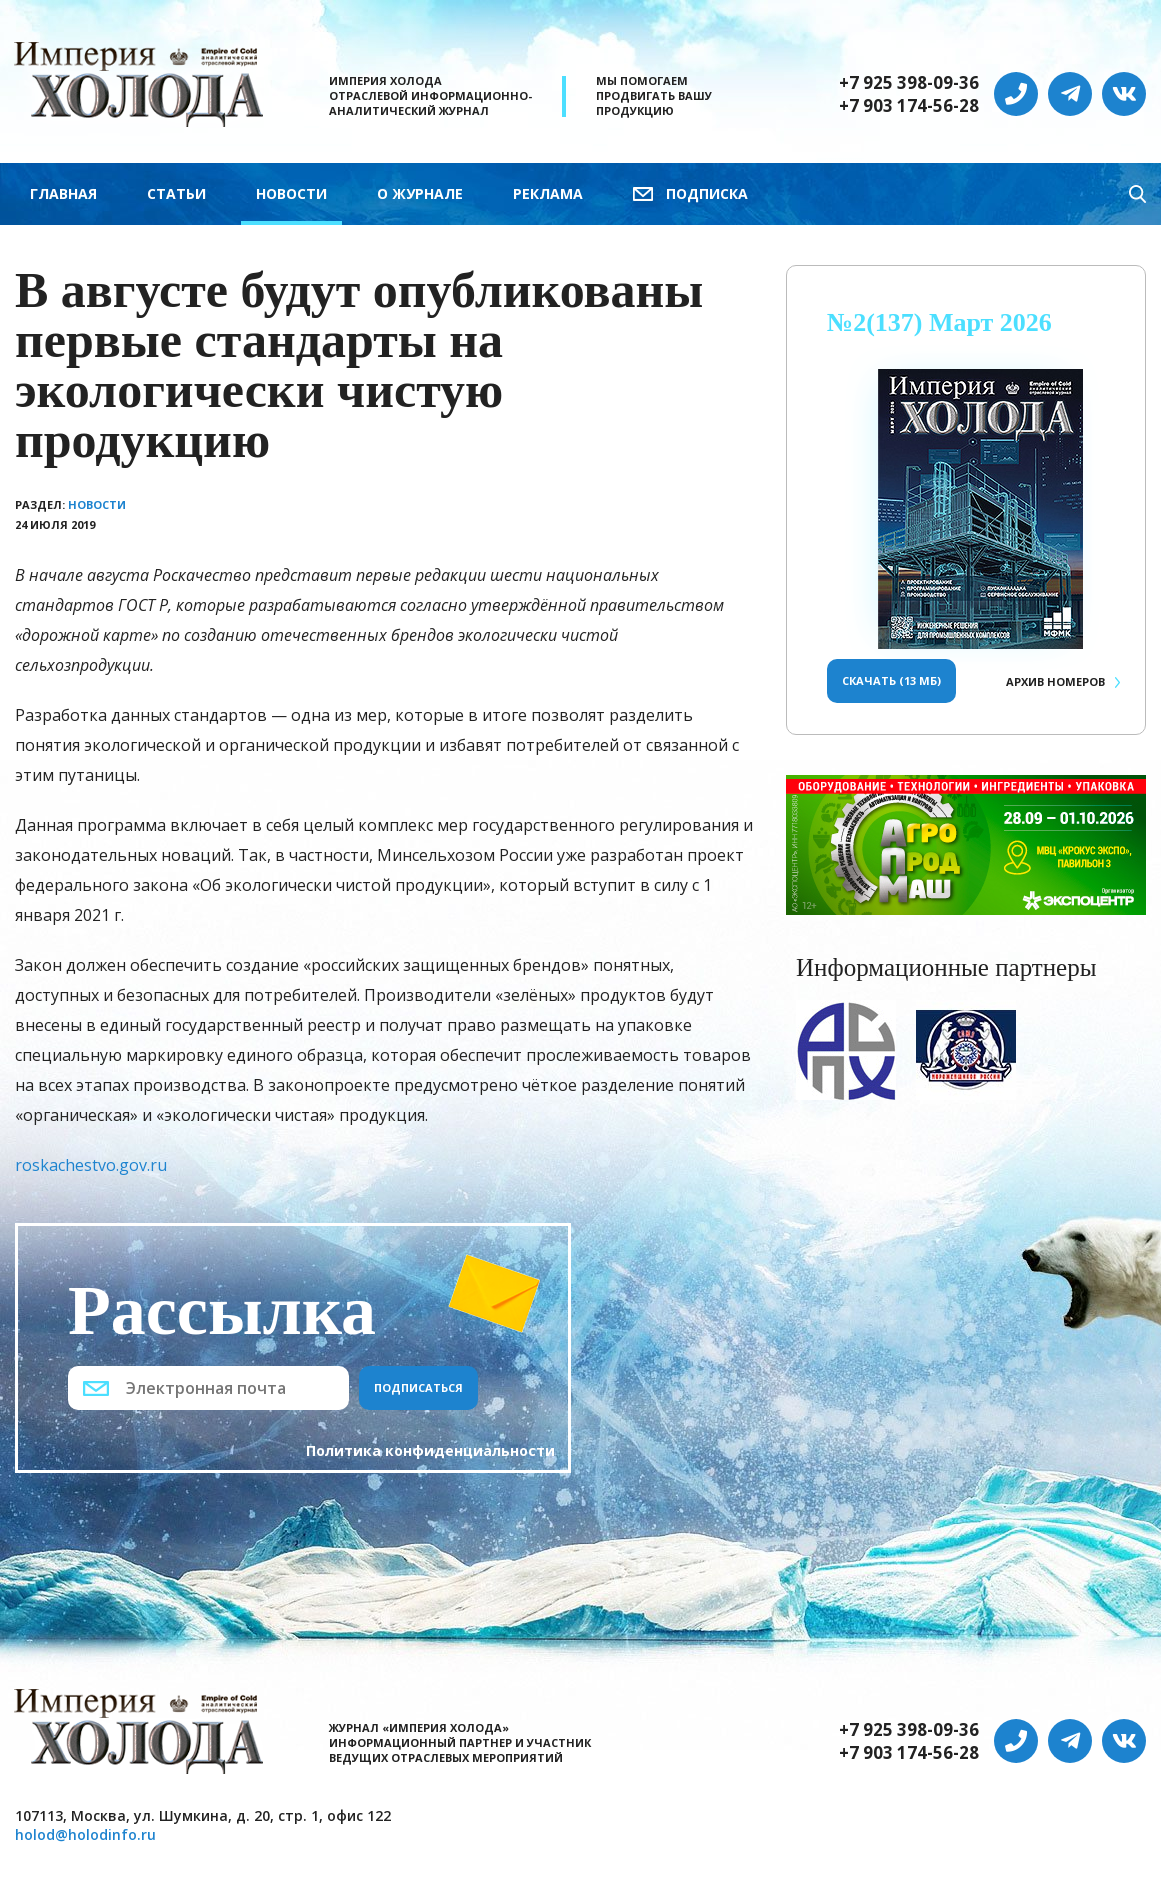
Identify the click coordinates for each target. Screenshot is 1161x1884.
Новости (291, 193)
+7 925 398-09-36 (909, 83)
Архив (1055, 681)
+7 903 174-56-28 (909, 106)
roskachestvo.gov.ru (91, 1165)
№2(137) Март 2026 (939, 322)
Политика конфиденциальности (430, 1450)
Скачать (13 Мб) (891, 680)
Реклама (548, 193)
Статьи (176, 193)
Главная (63, 193)
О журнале (420, 193)
